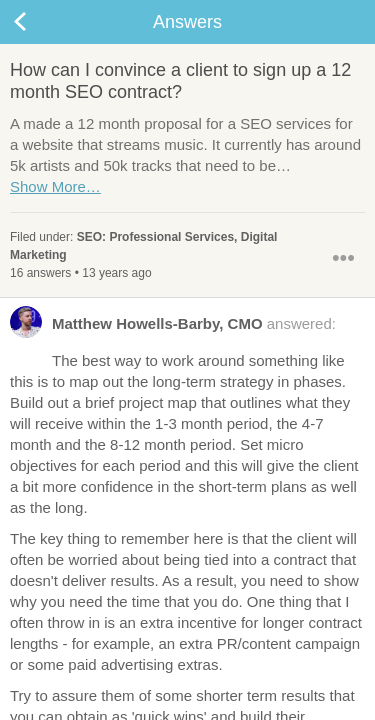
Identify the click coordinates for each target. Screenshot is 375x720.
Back (40, 22)
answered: (173, 328)
